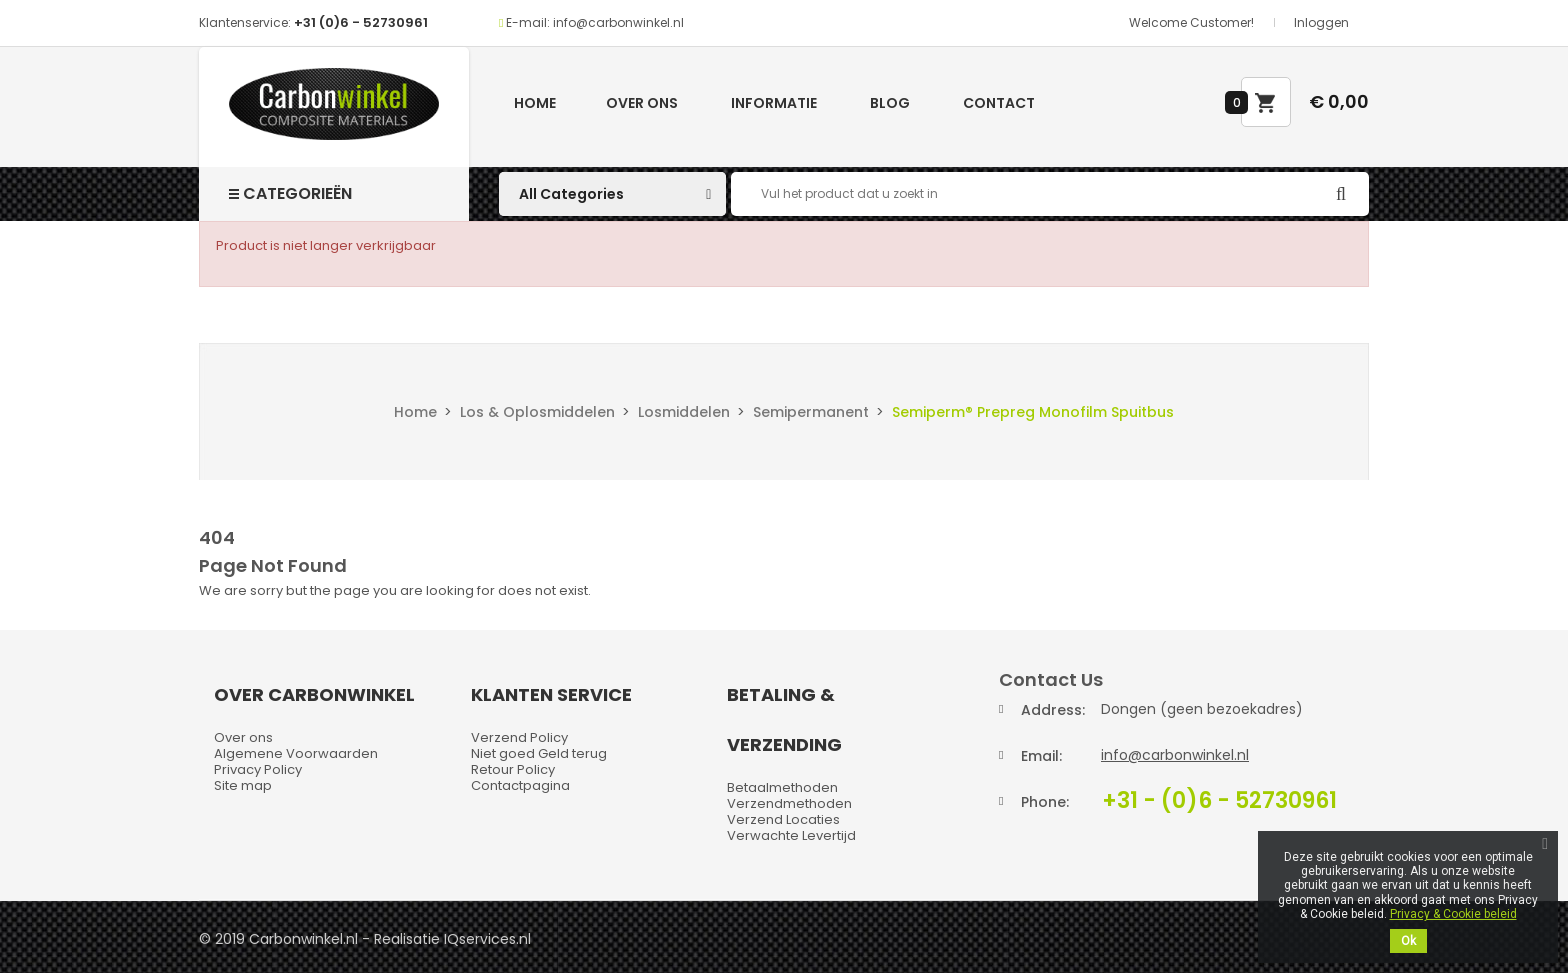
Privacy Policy (258, 769)
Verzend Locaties (783, 819)
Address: (1053, 710)
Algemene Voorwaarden (296, 753)
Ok (1408, 941)
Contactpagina (520, 785)
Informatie (774, 103)
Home (535, 103)
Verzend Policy (519, 737)
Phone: (1045, 802)
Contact (999, 103)
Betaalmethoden (782, 787)
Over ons (642, 103)
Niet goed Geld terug (539, 753)
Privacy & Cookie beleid (1453, 914)
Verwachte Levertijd (791, 835)
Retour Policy (513, 769)
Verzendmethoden (789, 803)
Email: (1041, 756)
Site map (243, 785)
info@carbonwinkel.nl (1175, 755)
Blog (890, 103)
